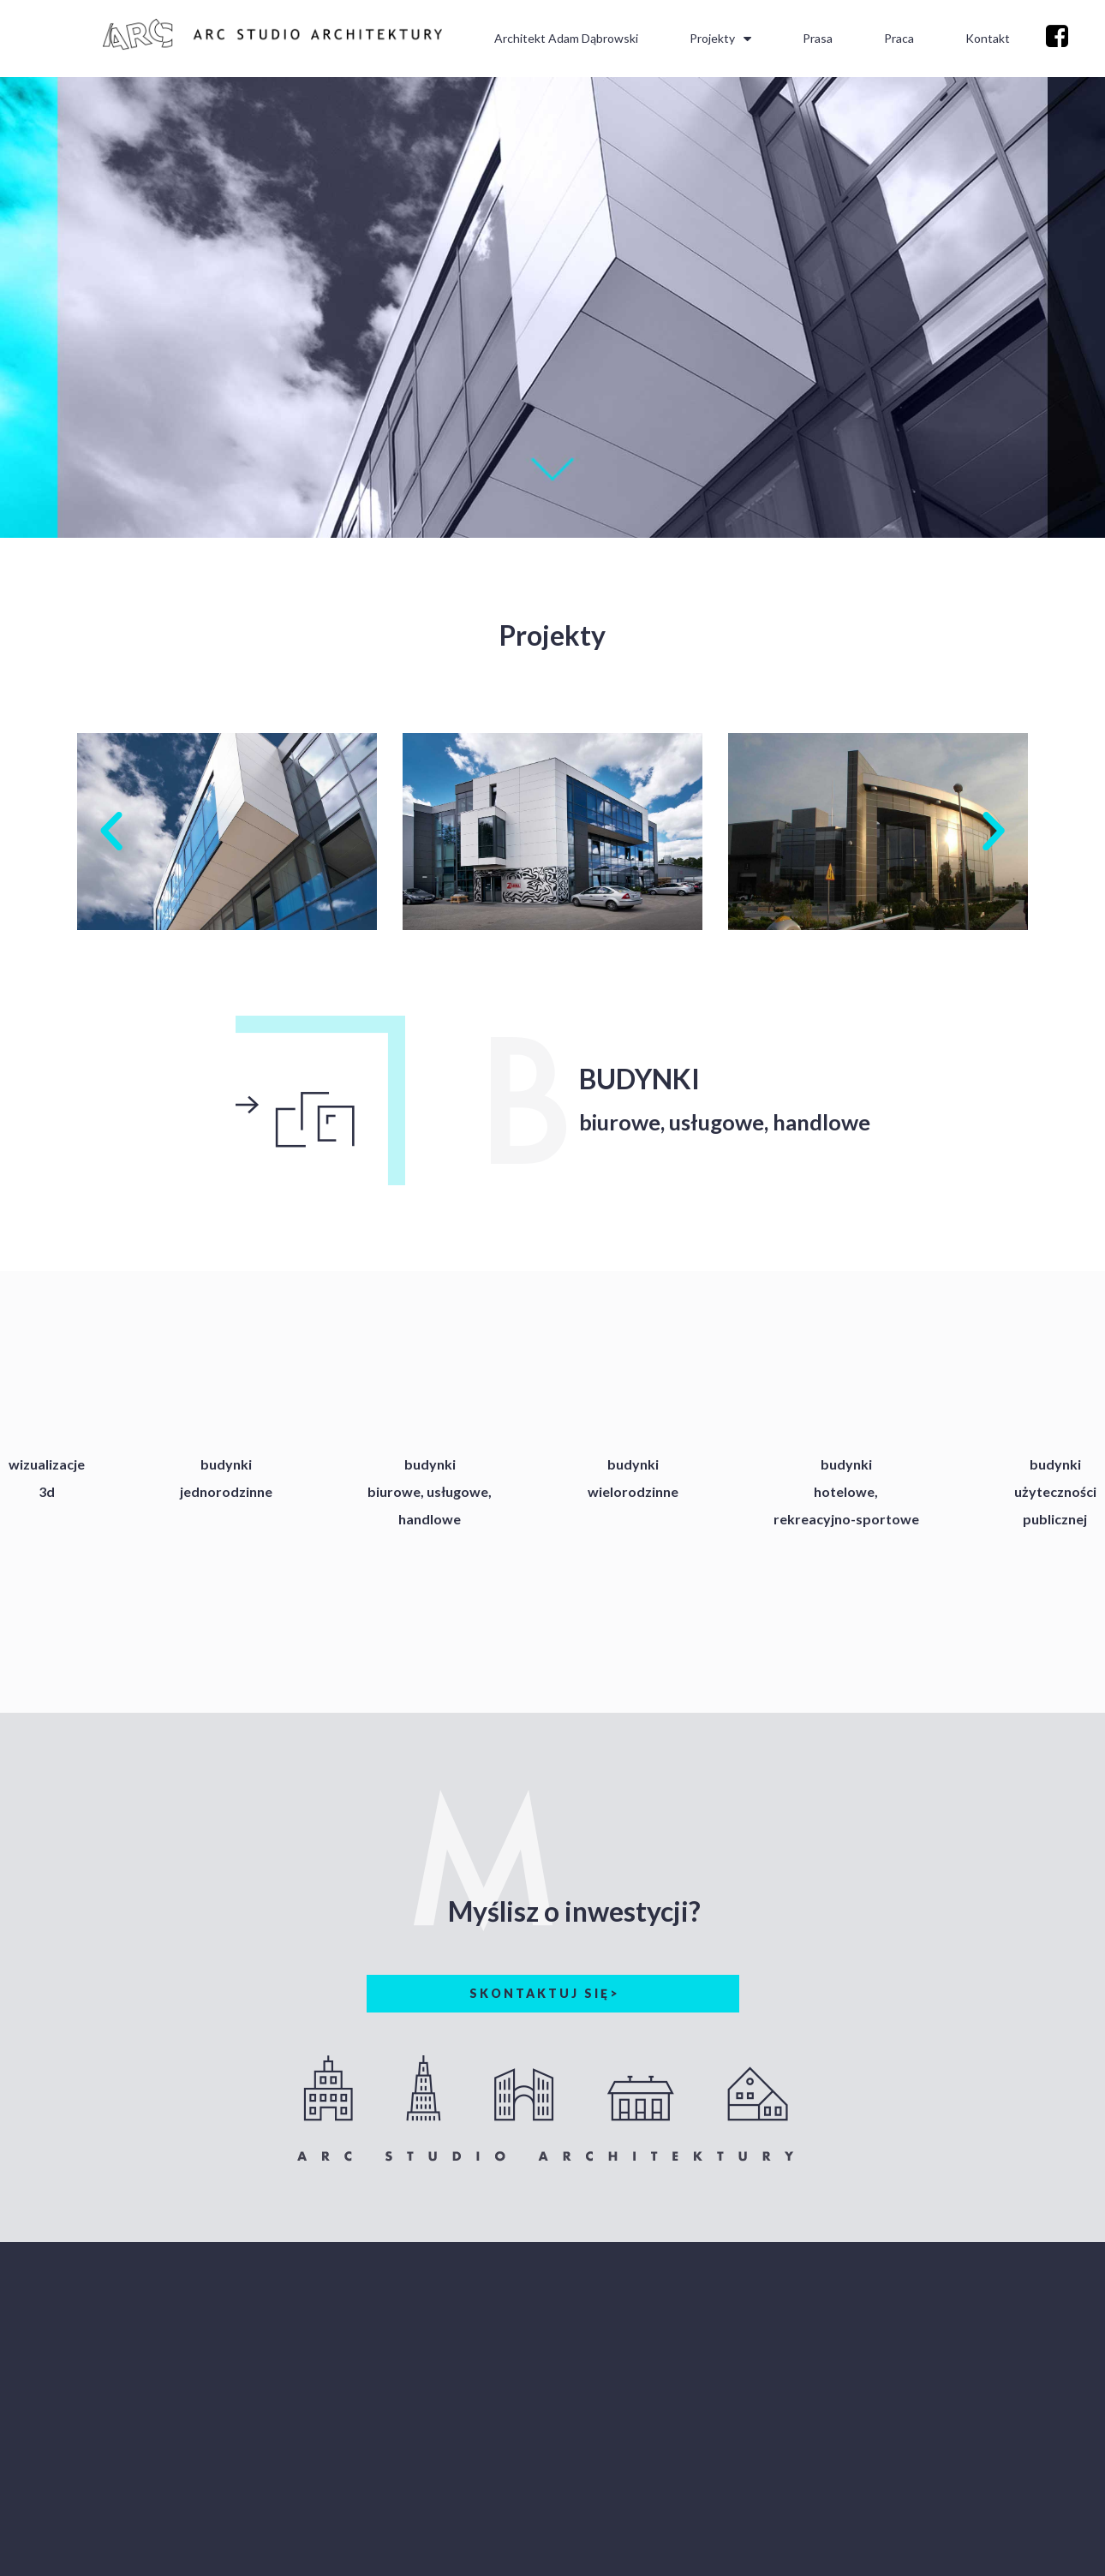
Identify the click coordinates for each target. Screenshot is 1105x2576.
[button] (111, 831)
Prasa (818, 38)
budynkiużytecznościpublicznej (1055, 1491)
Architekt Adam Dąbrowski (566, 38)
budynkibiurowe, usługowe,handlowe (429, 1491)
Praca (899, 38)
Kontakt (987, 38)
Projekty (720, 38)
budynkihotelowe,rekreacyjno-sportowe (846, 1491)
